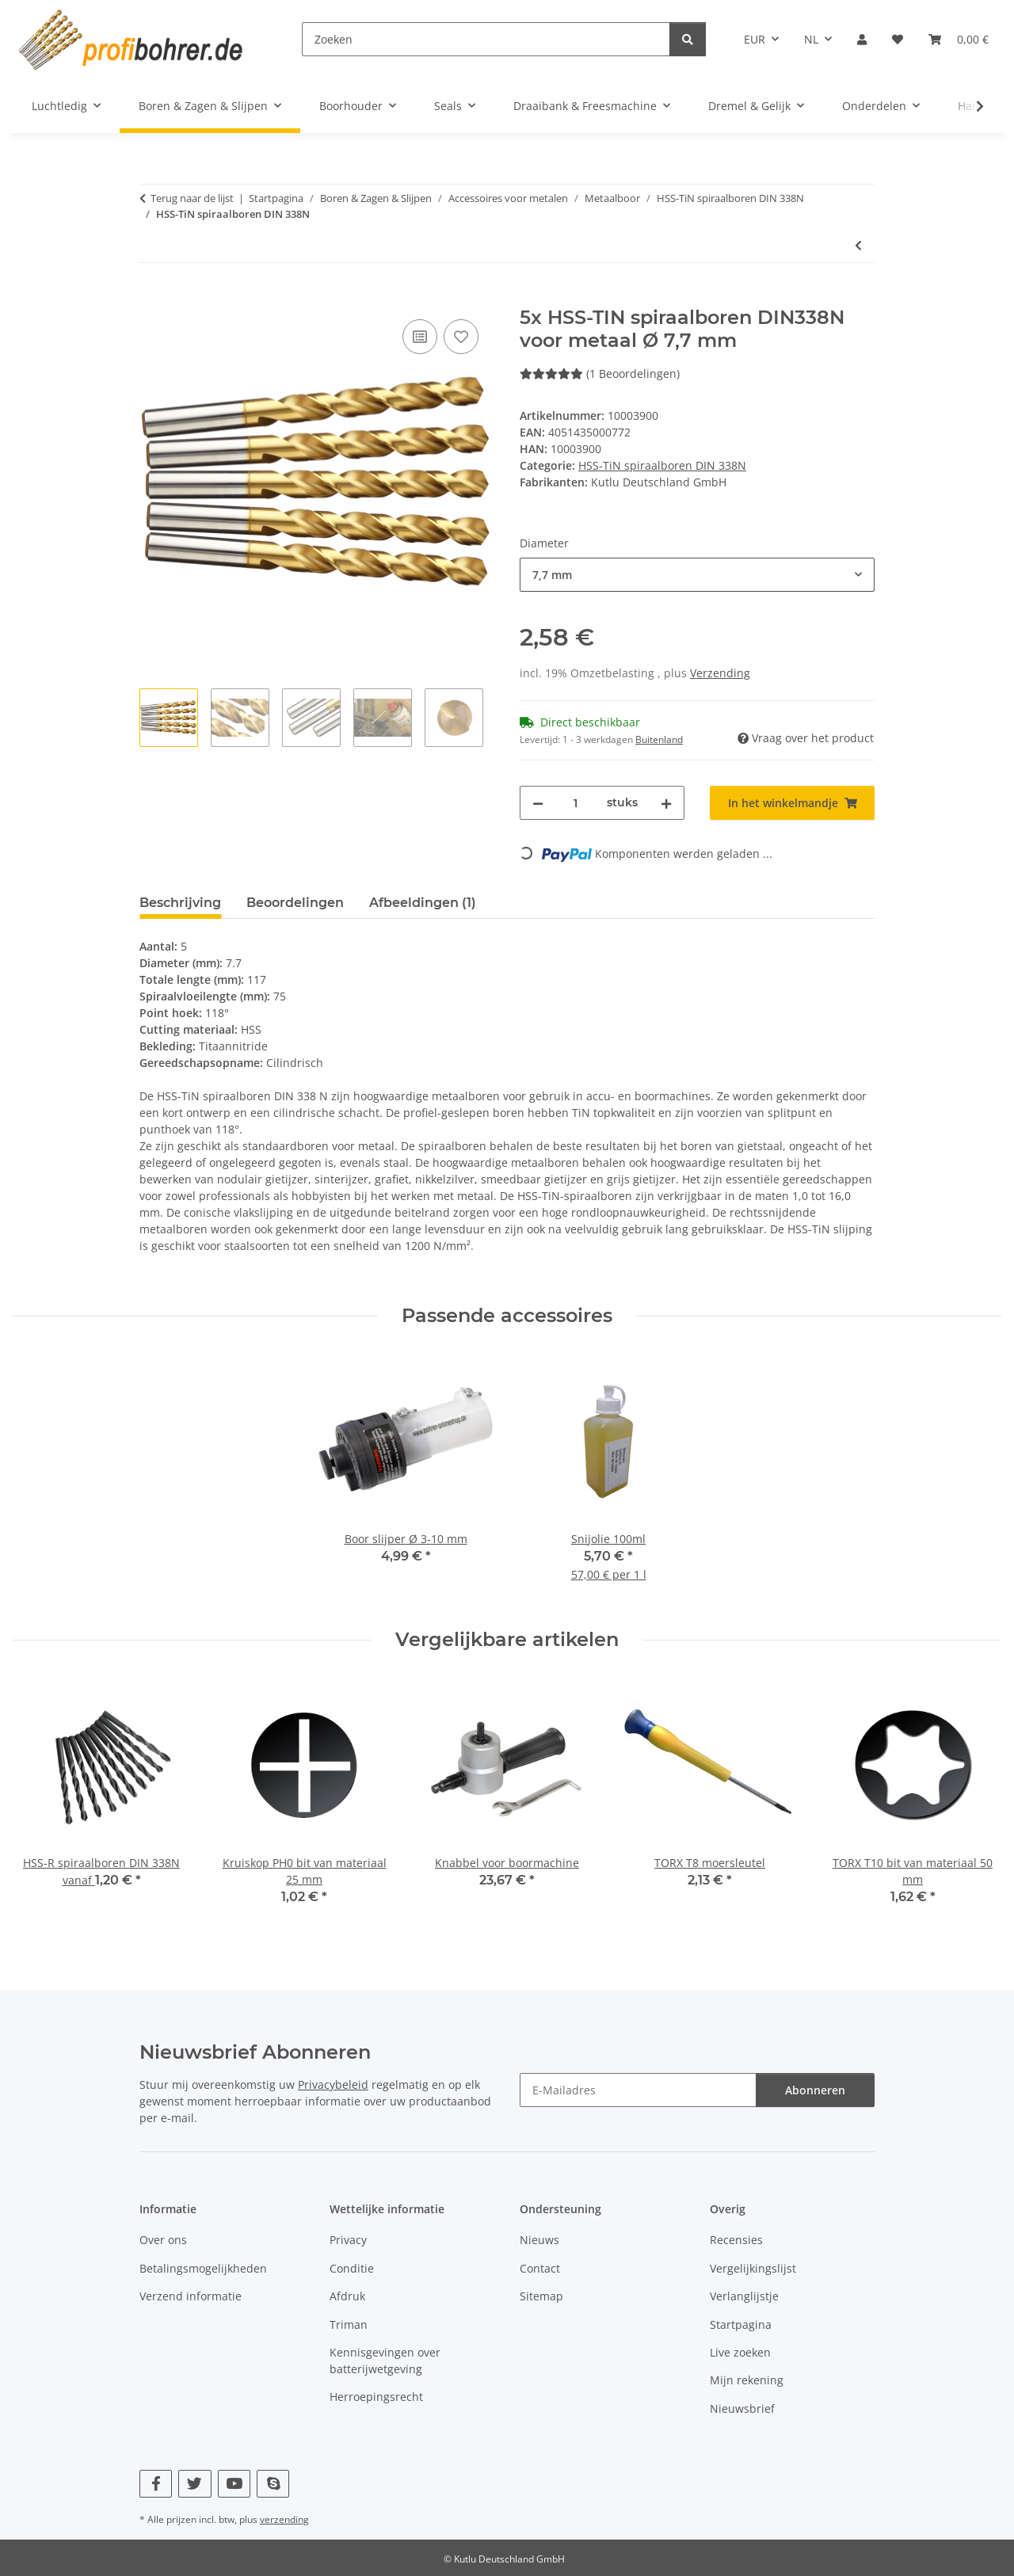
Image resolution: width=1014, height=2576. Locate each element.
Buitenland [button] (659, 739)
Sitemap (541, 2296)
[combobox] (697, 575)
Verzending (720, 672)
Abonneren (815, 2090)
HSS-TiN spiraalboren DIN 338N (662, 465)
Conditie (352, 2268)
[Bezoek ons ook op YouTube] (234, 2484)
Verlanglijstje (744, 2296)
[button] (861, 39)
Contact (540, 2268)
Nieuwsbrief (742, 2408)
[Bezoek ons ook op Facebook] (155, 2484)
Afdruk (347, 2296)
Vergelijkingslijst (753, 2268)
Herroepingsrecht (376, 2396)
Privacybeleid (333, 2084)
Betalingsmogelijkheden (203, 2268)
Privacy (348, 2239)
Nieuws (539, 2239)
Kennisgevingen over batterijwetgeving (385, 2360)
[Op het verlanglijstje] (461, 336)
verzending (284, 2519)
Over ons (163, 2239)
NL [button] (811, 39)
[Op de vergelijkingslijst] (419, 336)
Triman (349, 2324)
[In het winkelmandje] (152, 298)
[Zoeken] (486, 39)
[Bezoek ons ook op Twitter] (194, 2484)
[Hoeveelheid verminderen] (537, 803)
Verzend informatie (190, 2296)
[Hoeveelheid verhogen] (666, 803)
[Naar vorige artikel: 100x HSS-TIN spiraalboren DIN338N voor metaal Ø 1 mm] (858, 245)
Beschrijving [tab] (180, 902)
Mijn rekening (746, 2379)
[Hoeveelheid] (575, 803)
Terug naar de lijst (192, 198)
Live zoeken (740, 2352)
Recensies (736, 2239)
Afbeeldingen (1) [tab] (422, 902)
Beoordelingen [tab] (295, 902)
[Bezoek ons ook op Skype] (273, 2484)
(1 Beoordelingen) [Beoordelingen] (600, 373)
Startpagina (741, 2324)
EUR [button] (754, 39)
